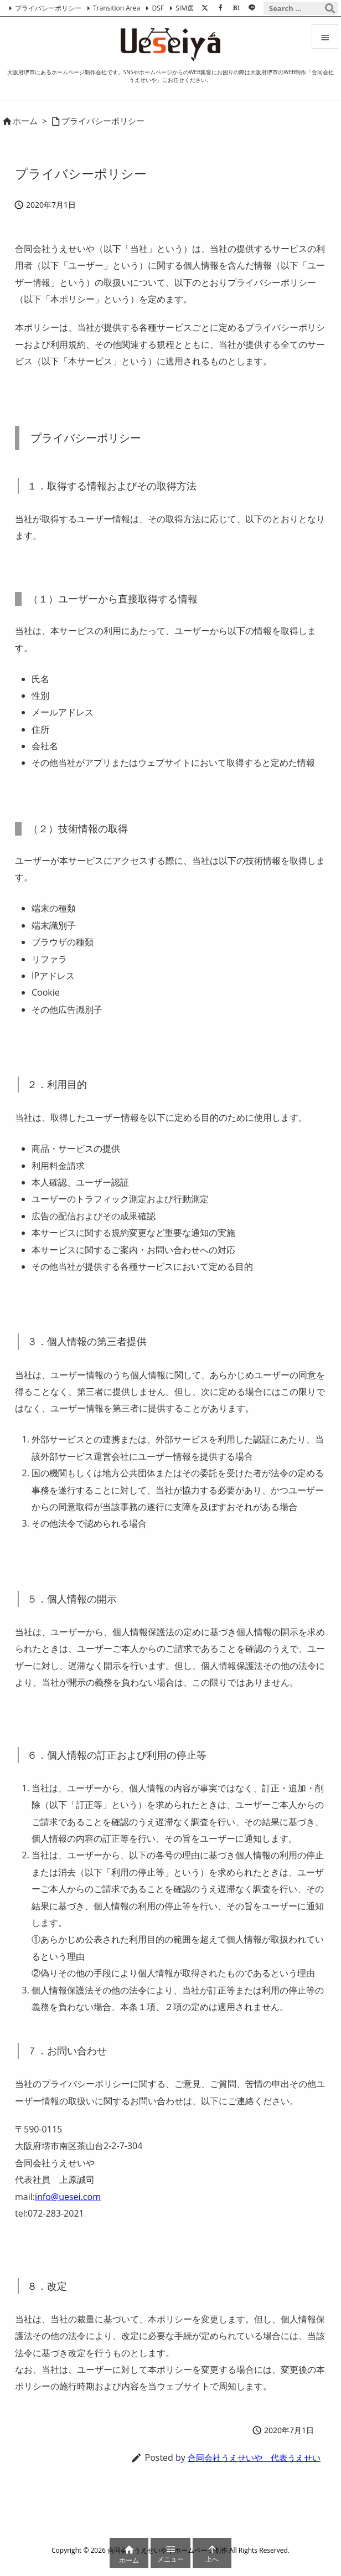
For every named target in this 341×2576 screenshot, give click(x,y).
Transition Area (116, 8)
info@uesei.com (68, 2197)
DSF (157, 8)
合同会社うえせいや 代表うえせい (254, 2457)
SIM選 (184, 8)
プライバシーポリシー (48, 8)
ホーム (25, 120)
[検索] (330, 8)
